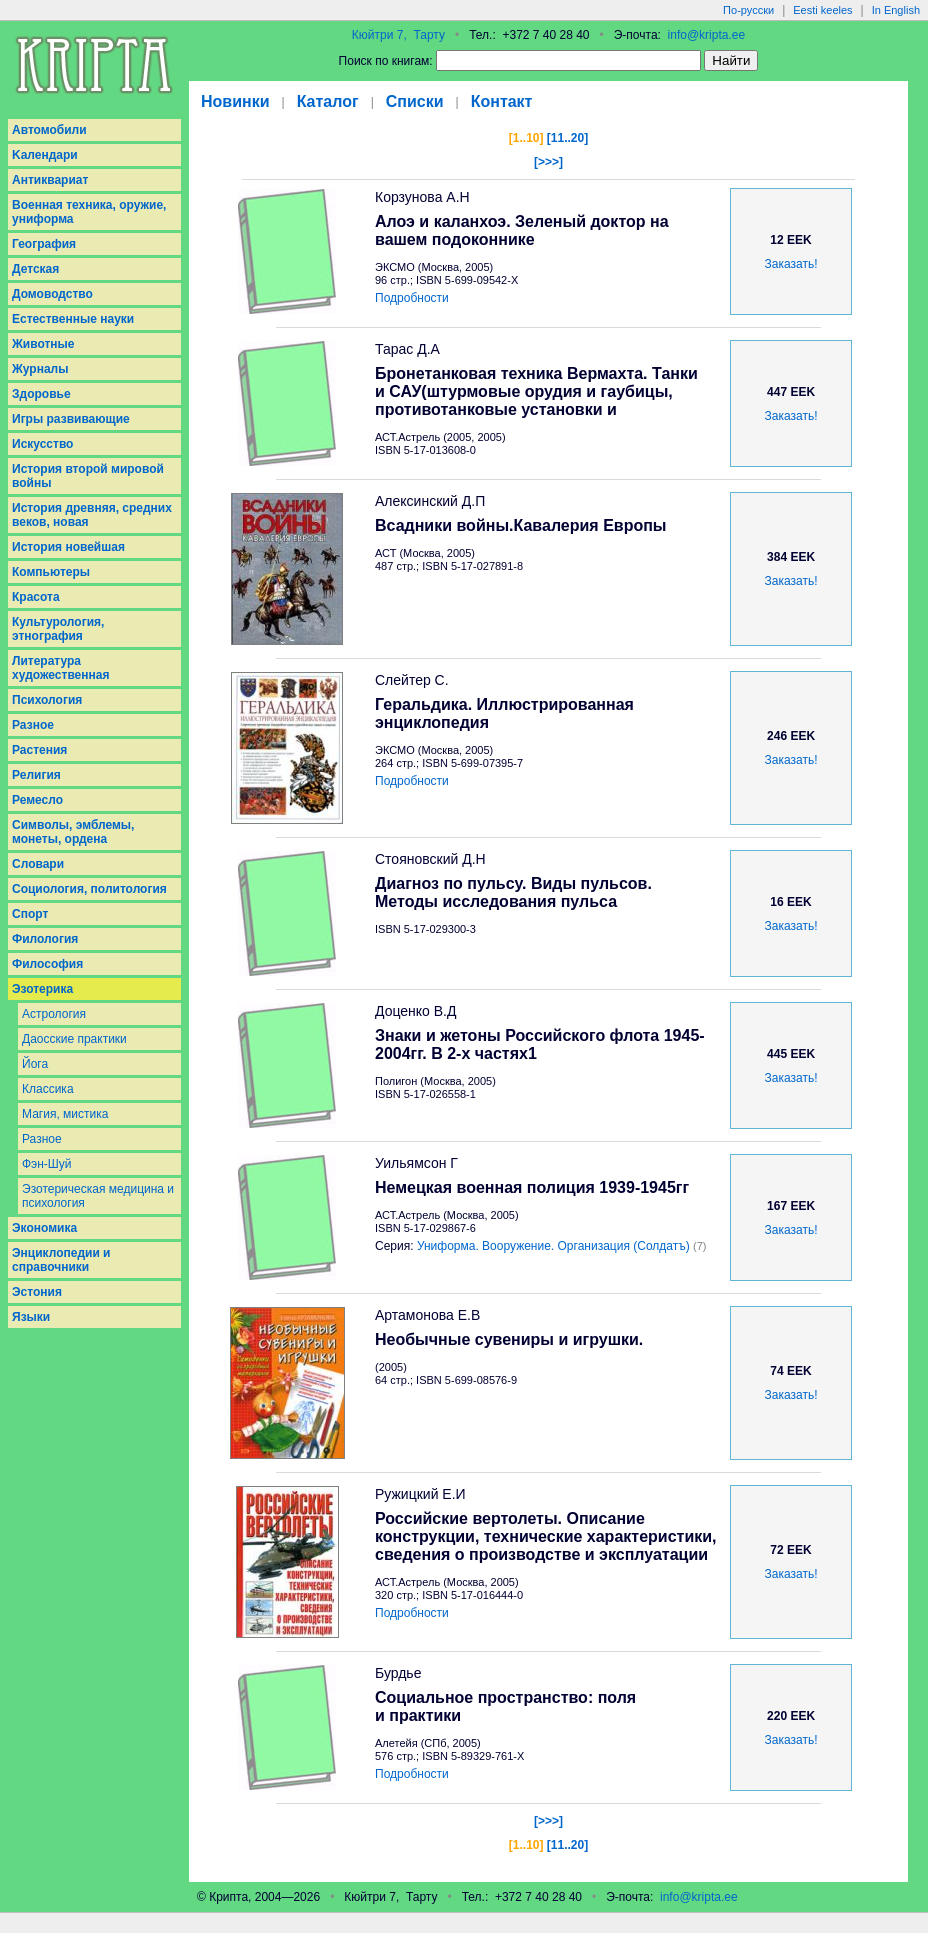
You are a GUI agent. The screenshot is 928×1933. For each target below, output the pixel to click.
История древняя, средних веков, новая (92, 515)
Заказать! (791, 264)
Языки (31, 1317)
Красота (36, 597)
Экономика (44, 1228)
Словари (38, 864)
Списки (415, 101)
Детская (35, 269)
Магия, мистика (65, 1114)
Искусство (42, 444)
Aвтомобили (49, 130)
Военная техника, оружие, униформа (89, 212)
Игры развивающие (71, 419)
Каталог (328, 101)
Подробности (412, 298)
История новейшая (68, 547)
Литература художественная (60, 668)
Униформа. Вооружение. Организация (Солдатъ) (553, 1246)
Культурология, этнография (58, 629)
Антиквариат (50, 180)
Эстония (37, 1292)
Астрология (54, 1014)
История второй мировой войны (88, 476)
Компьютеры (51, 572)
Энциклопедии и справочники (61, 1260)
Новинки (235, 101)
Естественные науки (73, 319)
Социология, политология (89, 889)
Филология (45, 939)
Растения (39, 750)
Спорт (30, 914)
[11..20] (567, 138)
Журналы (40, 369)
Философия (47, 964)
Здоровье (41, 394)
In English (896, 10)
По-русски (748, 10)
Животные (43, 344)
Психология (47, 700)
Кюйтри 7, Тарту (398, 35)
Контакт (502, 101)
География (44, 244)
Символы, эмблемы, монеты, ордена (73, 832)
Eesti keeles (822, 10)
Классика (48, 1089)
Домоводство (52, 294)
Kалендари (45, 155)
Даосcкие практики (74, 1039)
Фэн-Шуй (47, 1164)
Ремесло (37, 800)
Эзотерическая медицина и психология (98, 1196)
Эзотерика (42, 989)
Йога (35, 1064)
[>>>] (548, 162)
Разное (33, 725)
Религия (36, 775)
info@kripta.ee (707, 35)
